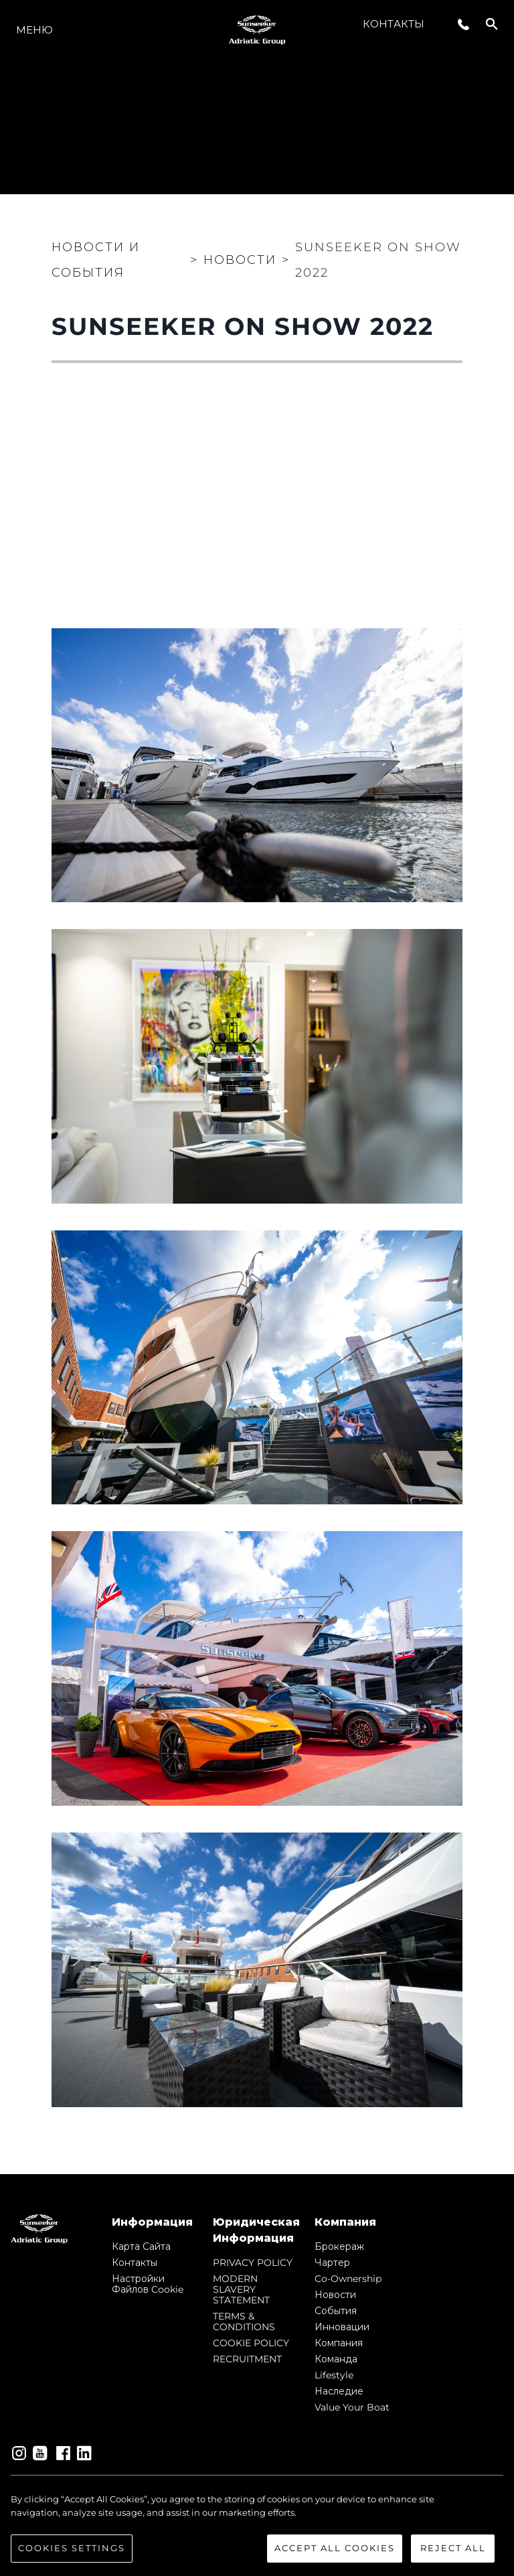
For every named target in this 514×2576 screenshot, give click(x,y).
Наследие (339, 2391)
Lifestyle (334, 2375)
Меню (34, 29)
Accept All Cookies (334, 2548)
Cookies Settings (71, 2548)
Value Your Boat (352, 2407)
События (336, 2311)
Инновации (342, 2327)
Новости (335, 2295)
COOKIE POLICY (251, 2343)
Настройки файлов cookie (147, 2284)
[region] (257, 2528)
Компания (339, 2343)
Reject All (453, 2548)
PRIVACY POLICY (252, 2263)
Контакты (393, 23)
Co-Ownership (348, 2279)
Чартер (332, 2263)
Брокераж (339, 2246)
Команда (336, 2359)
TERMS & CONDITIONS (244, 2321)
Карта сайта (141, 2246)
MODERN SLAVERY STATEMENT (241, 2289)
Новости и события (96, 260)
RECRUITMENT (247, 2359)
